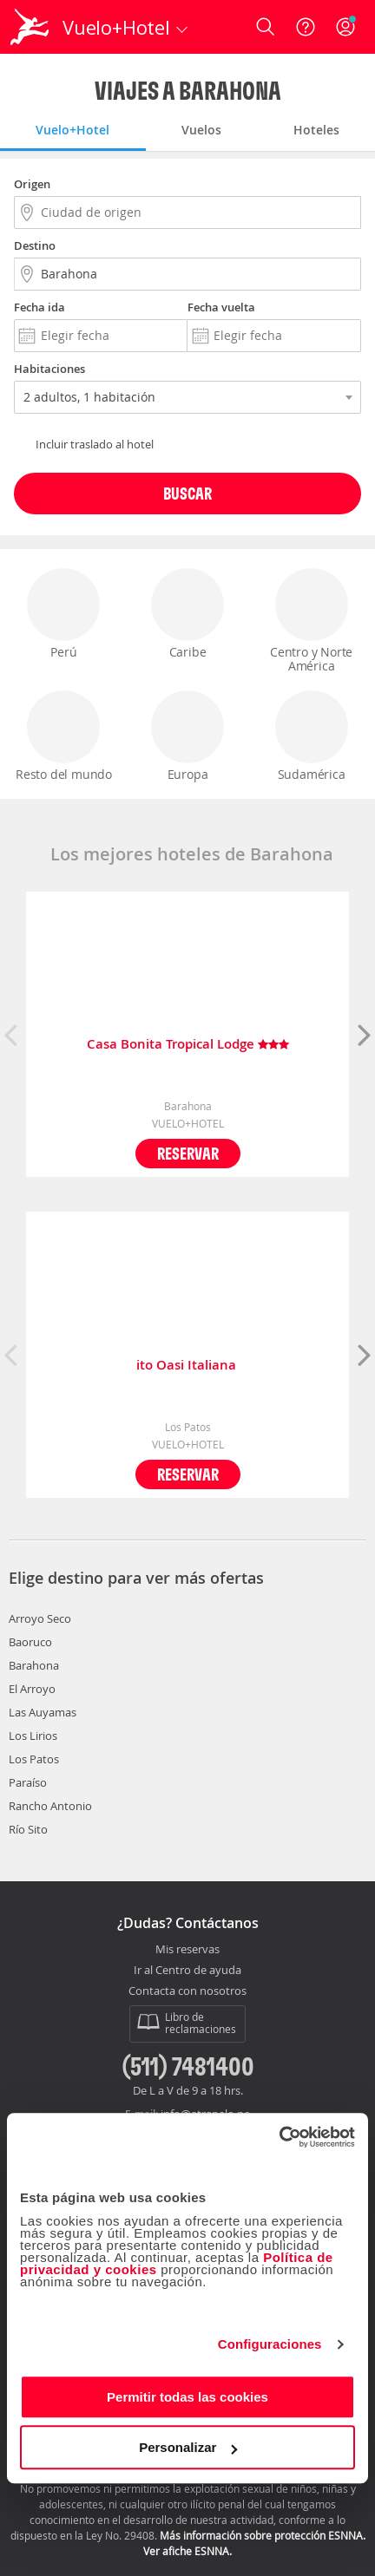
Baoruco (30, 1642)
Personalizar (188, 2447)
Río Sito (28, 1829)
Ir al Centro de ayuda (187, 1971)
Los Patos (34, 1759)
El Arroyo (32, 1689)
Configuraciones (270, 2344)
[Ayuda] (305, 26)
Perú (63, 614)
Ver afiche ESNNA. (187, 2551)
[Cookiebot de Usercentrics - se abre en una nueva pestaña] (279, 2137)
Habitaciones (49, 368)
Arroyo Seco (40, 1618)
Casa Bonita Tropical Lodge (188, 1044)
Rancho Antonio (50, 1806)
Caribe (187, 614)
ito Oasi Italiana (188, 1365)
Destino (35, 245)
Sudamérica (311, 736)
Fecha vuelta (221, 307)
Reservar (188, 1153)
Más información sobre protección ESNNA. (262, 2535)
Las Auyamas (42, 1712)
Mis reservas (187, 1950)
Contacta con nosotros (187, 1991)
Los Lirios (33, 1735)
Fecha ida (39, 307)
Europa (187, 736)
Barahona (34, 1665)
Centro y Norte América (311, 621)
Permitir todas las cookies (187, 2397)
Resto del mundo (64, 736)
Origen (32, 184)
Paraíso (28, 1782)
